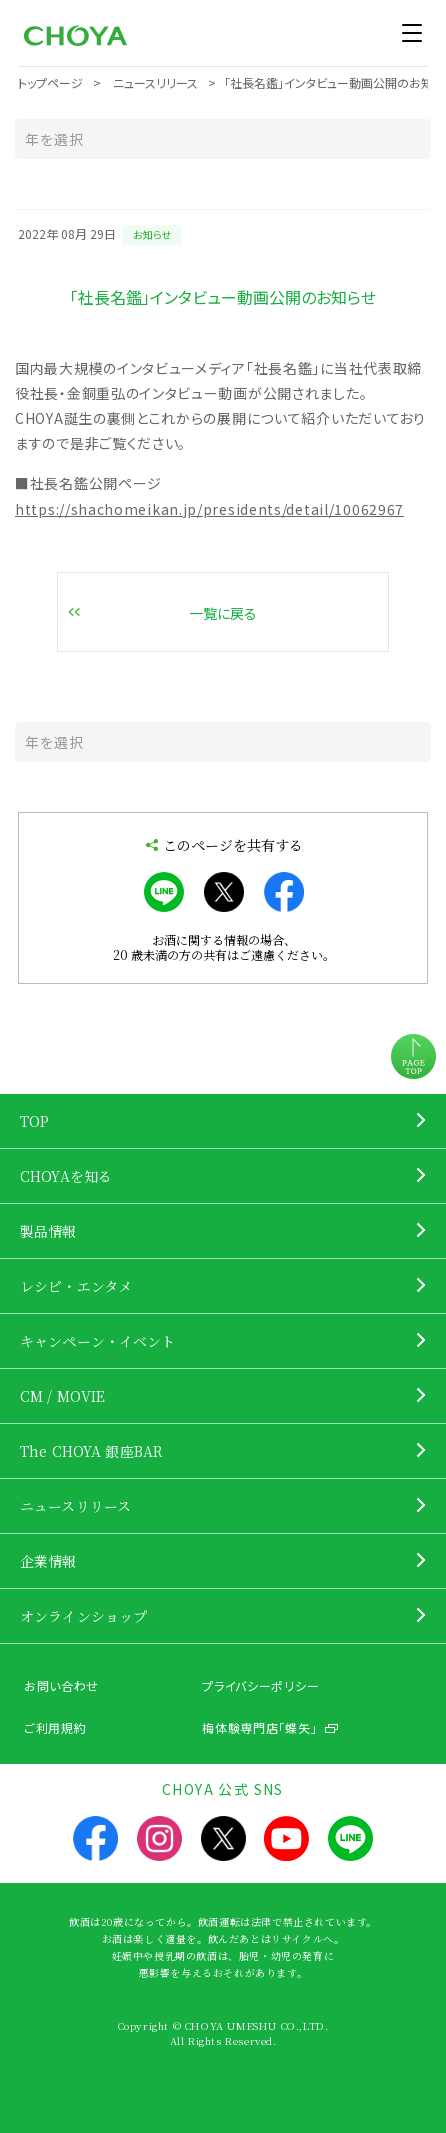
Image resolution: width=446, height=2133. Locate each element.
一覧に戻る (223, 613)
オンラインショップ (83, 1616)
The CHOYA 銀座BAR (91, 1451)
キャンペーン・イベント (98, 1341)
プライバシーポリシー (260, 1685)
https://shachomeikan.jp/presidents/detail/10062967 (209, 509)
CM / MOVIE (62, 1396)
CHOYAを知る (66, 1176)
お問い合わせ (61, 1685)
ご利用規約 (55, 1727)
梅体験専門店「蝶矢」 (259, 1727)
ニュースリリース (75, 1506)
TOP (34, 1121)
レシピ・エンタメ (76, 1286)
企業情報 (48, 1561)
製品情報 (48, 1231)
